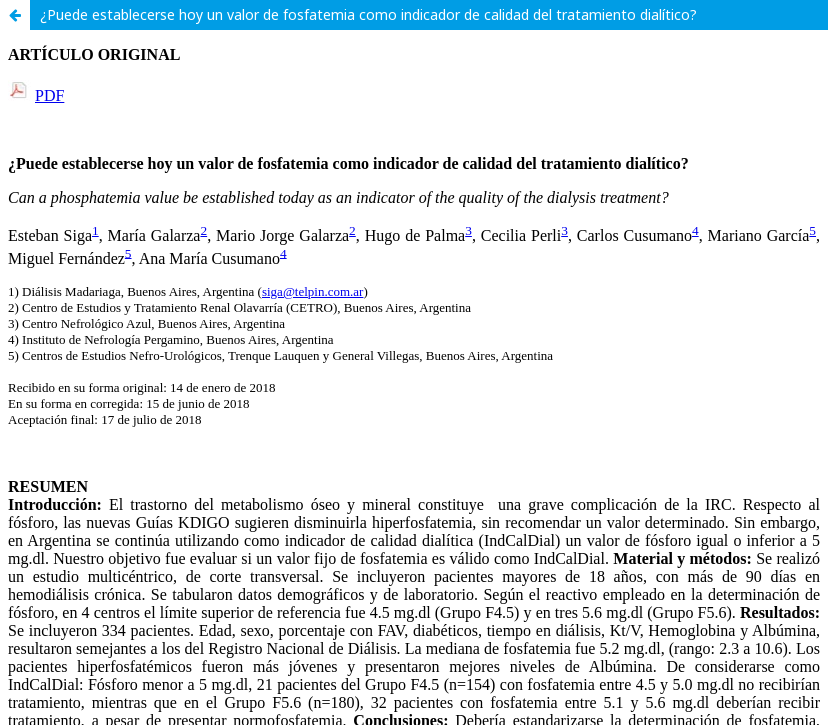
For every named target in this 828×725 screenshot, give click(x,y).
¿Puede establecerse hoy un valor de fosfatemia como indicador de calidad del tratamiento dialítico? (368, 14)
